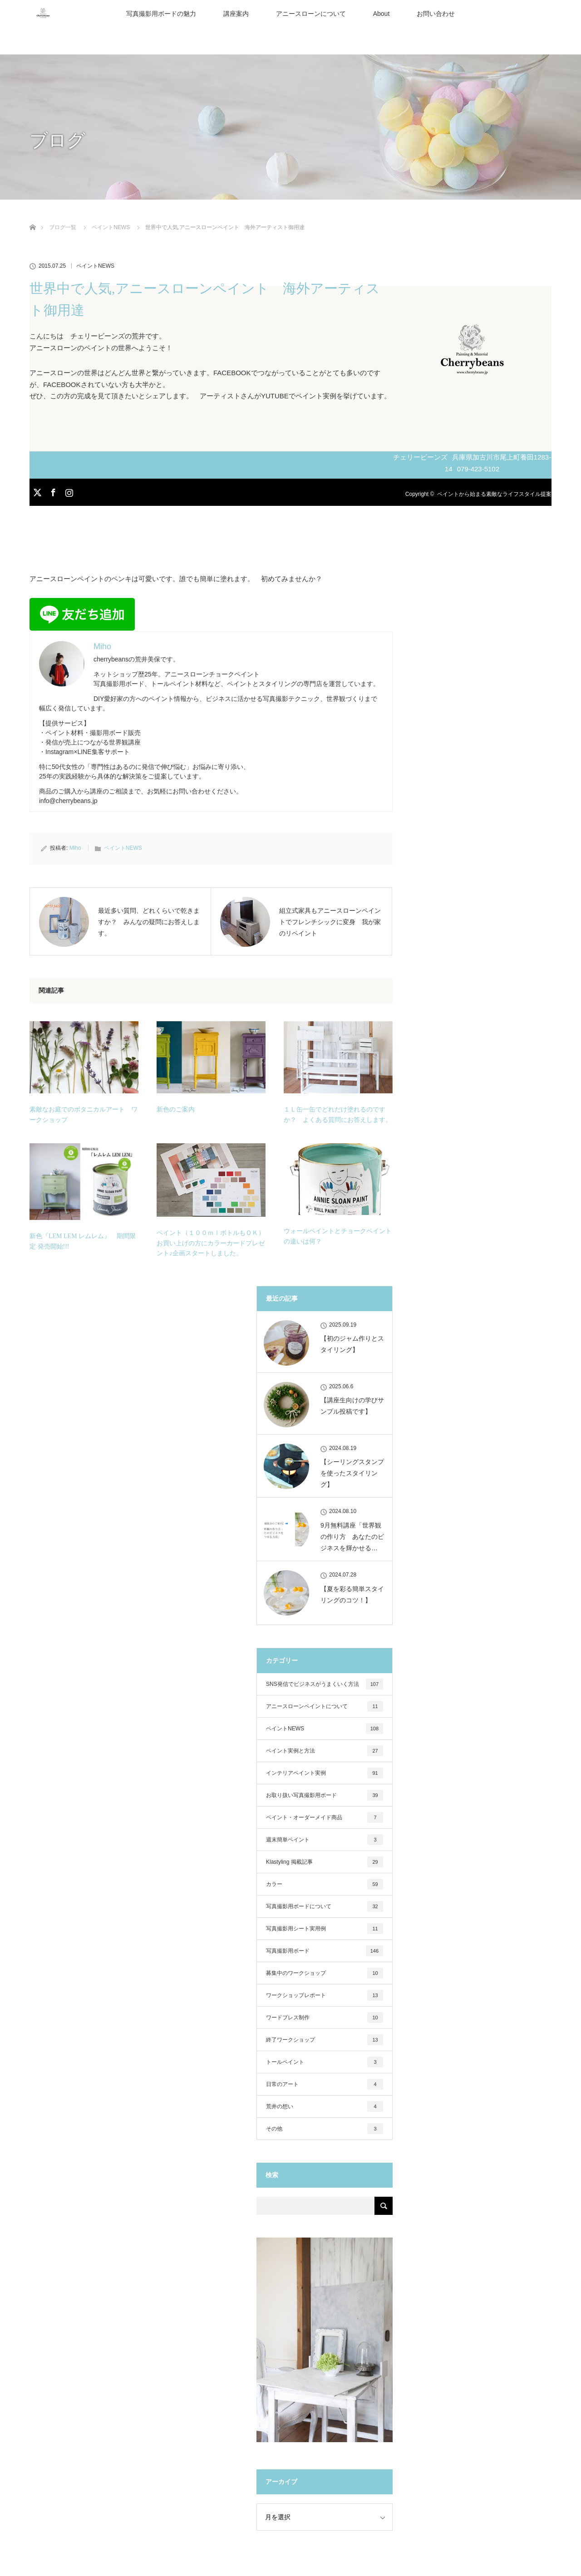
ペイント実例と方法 (324, 1750)
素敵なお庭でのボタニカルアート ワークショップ (84, 1114)
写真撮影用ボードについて (324, 1906)
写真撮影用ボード (324, 1950)
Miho (75, 848)
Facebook (52, 491)
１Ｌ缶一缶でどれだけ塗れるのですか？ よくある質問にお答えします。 (338, 1114)
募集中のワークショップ (324, 1973)
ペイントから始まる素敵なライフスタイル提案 (494, 494)
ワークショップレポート (324, 1995)
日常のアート (324, 2084)
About (381, 13)
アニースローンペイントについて (324, 1706)
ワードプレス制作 (324, 2017)
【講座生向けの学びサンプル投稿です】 (352, 1405)
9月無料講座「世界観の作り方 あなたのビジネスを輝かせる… (352, 1537)
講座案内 (236, 13)
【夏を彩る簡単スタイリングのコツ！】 (352, 1594)
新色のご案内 (176, 1109)
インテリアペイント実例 (324, 1773)
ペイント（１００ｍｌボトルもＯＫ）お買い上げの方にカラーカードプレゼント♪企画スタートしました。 (211, 1243)
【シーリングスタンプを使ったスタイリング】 (352, 1473)
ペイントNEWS (95, 266)
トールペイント (324, 2062)
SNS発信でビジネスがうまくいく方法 (324, 1684)
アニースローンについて (311, 13)
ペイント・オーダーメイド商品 (324, 1817)
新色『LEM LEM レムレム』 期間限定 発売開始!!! (83, 1241)
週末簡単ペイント (324, 1839)
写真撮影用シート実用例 (324, 1928)
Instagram (68, 491)
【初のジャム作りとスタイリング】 (352, 1344)
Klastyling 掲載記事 (324, 1861)
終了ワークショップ (324, 2039)
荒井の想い (324, 2106)
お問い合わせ (436, 13)
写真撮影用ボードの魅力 (161, 13)
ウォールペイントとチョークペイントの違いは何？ (338, 1236)
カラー (324, 1884)
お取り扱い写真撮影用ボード (324, 1795)
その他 (324, 2128)
